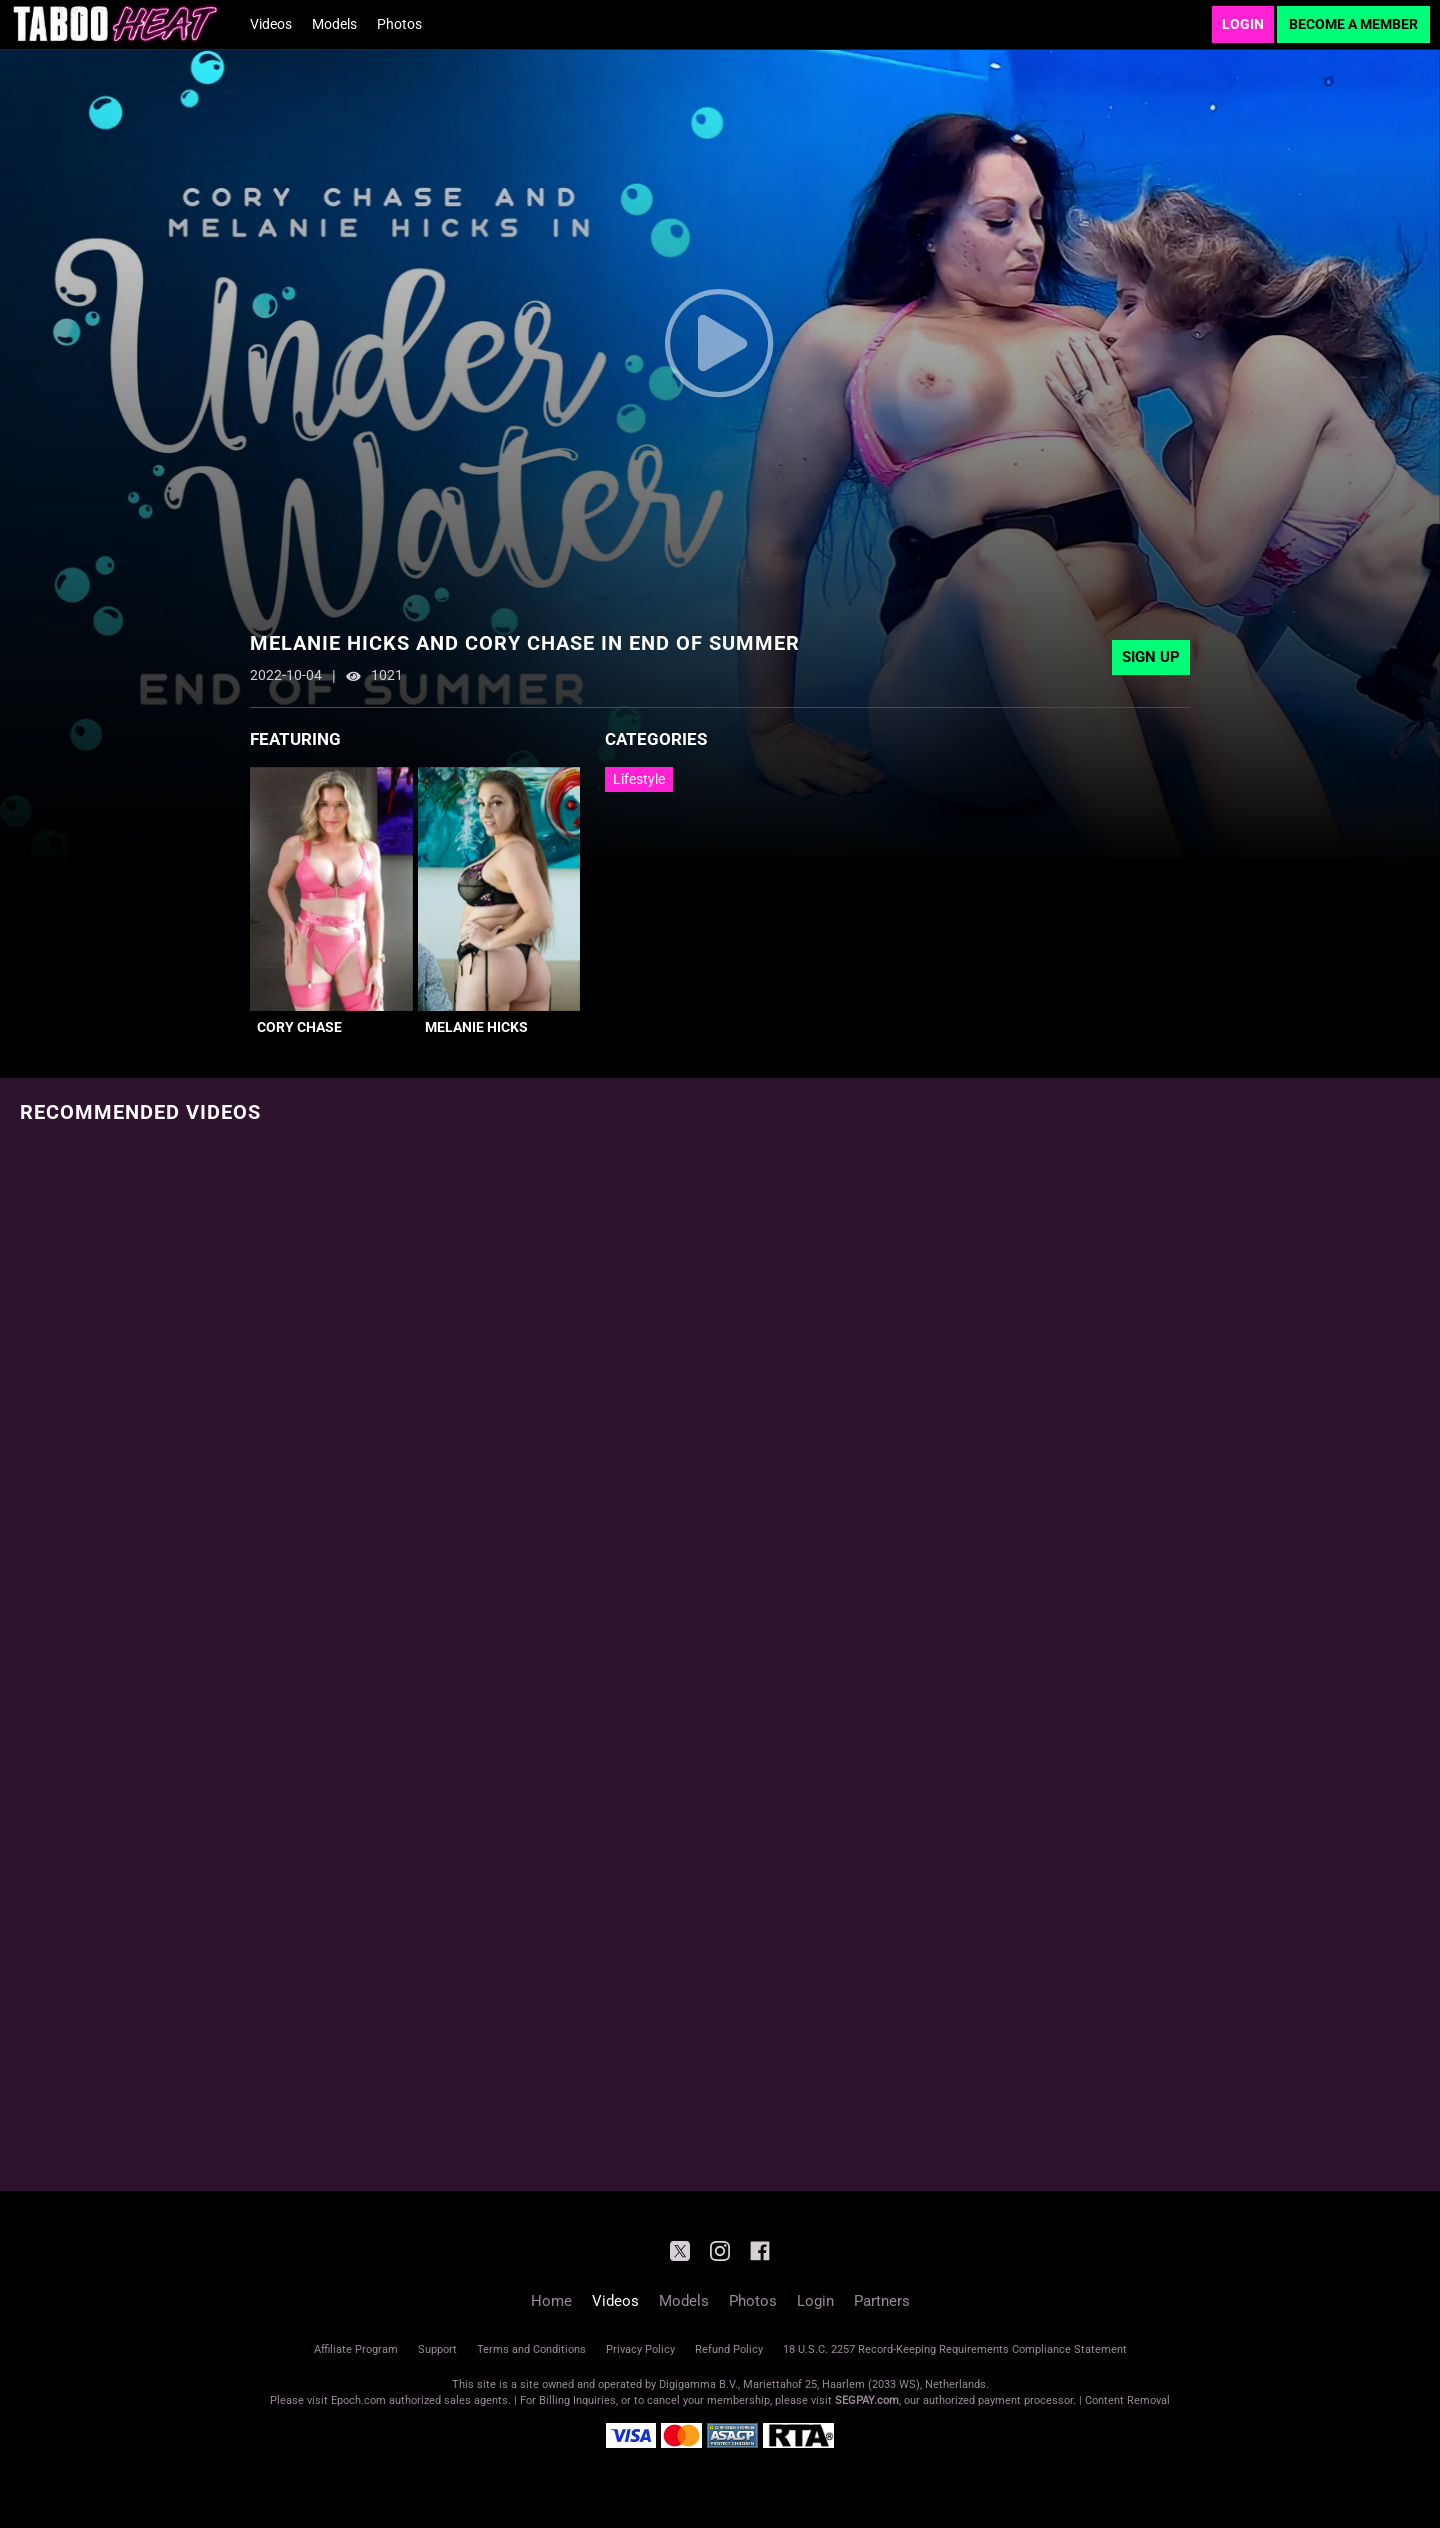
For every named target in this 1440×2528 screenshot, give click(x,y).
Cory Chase (299, 1027)
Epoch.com (358, 2400)
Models (334, 24)
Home (551, 2301)
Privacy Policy (640, 2349)
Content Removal (1127, 2400)
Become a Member (1353, 24)
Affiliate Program (356, 2349)
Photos (399, 24)
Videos (271, 24)
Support (437, 2349)
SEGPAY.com (867, 2400)
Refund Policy (729, 2349)
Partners (882, 2301)
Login (1243, 24)
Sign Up (1151, 657)
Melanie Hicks (476, 1027)
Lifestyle (639, 779)
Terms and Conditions (531, 2349)
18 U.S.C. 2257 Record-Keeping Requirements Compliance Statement (955, 2349)
